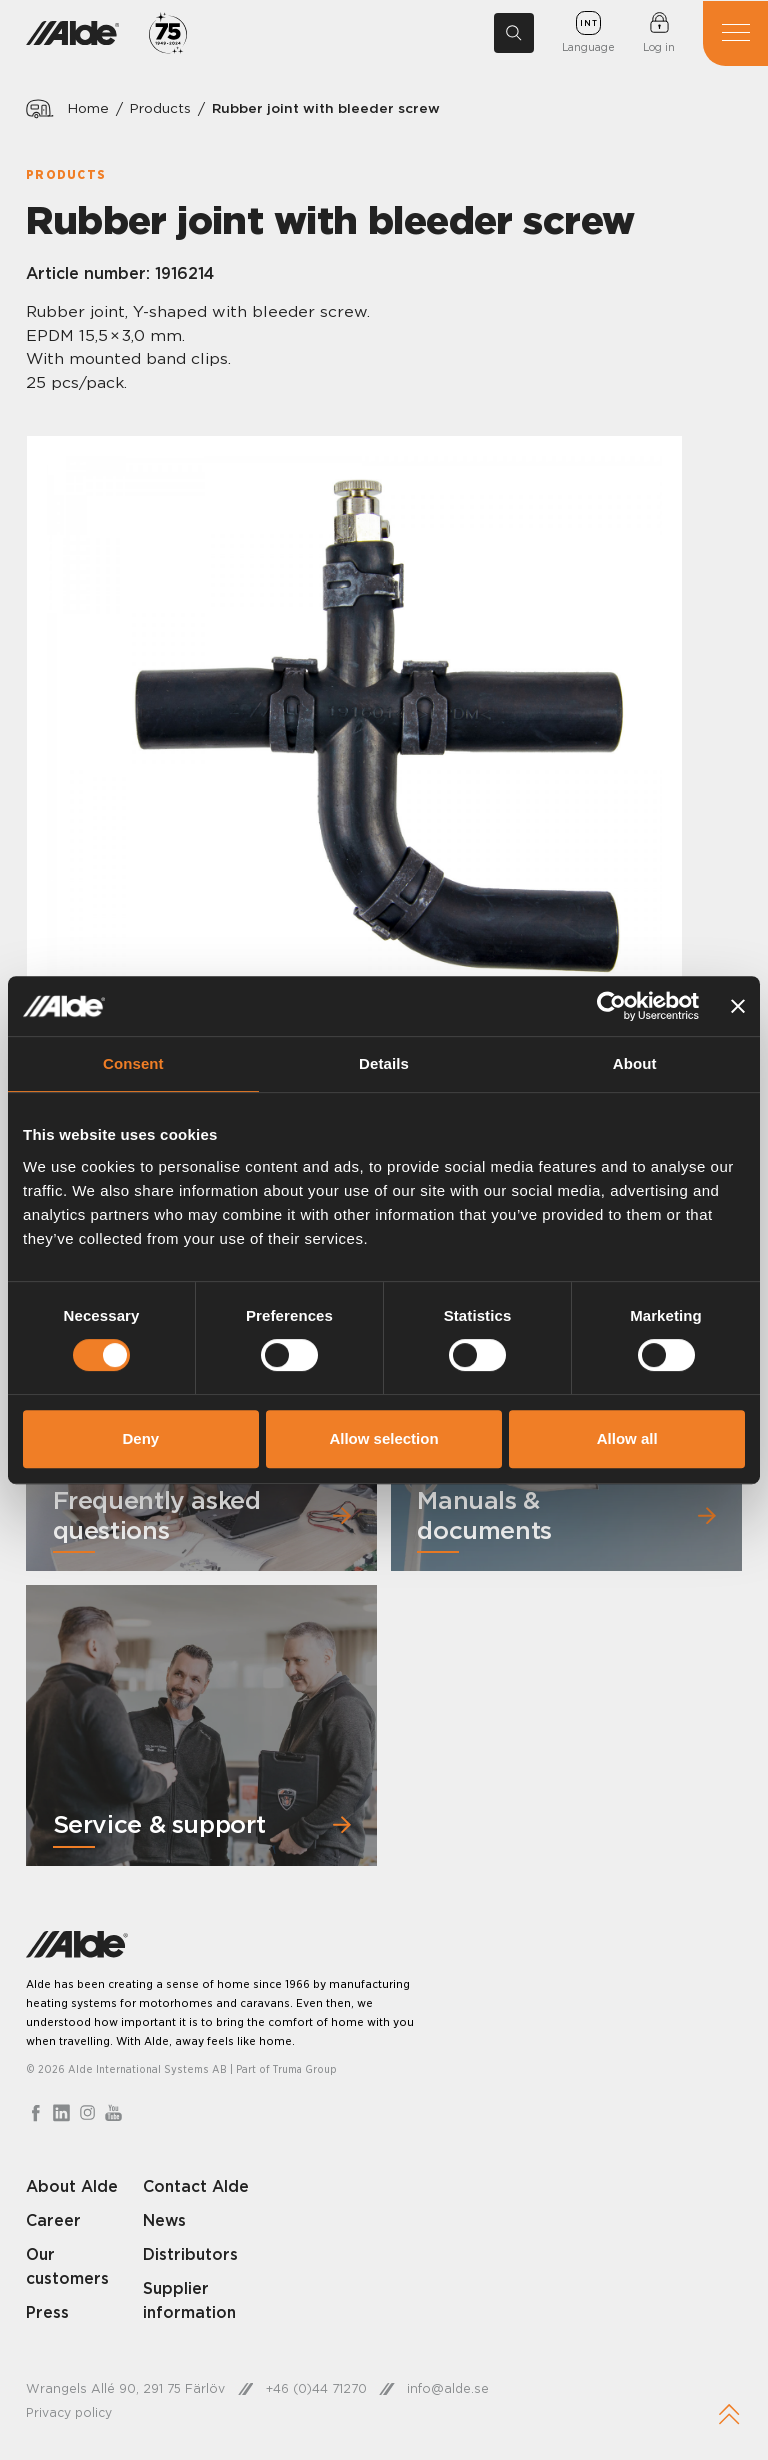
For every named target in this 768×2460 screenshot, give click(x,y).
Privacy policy (69, 2414)
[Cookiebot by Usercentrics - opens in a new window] (611, 1006)
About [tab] (635, 1063)
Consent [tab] (133, 1063)
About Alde (72, 2187)
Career (54, 2221)
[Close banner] (738, 1006)
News (165, 2221)
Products (162, 108)
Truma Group (306, 2070)
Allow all (627, 1438)
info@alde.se (450, 2389)
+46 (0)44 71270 (317, 2389)
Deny (140, 1438)
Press (47, 2313)
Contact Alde (197, 2187)
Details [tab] (384, 1063)
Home (89, 108)
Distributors (191, 2255)
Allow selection (383, 1438)
